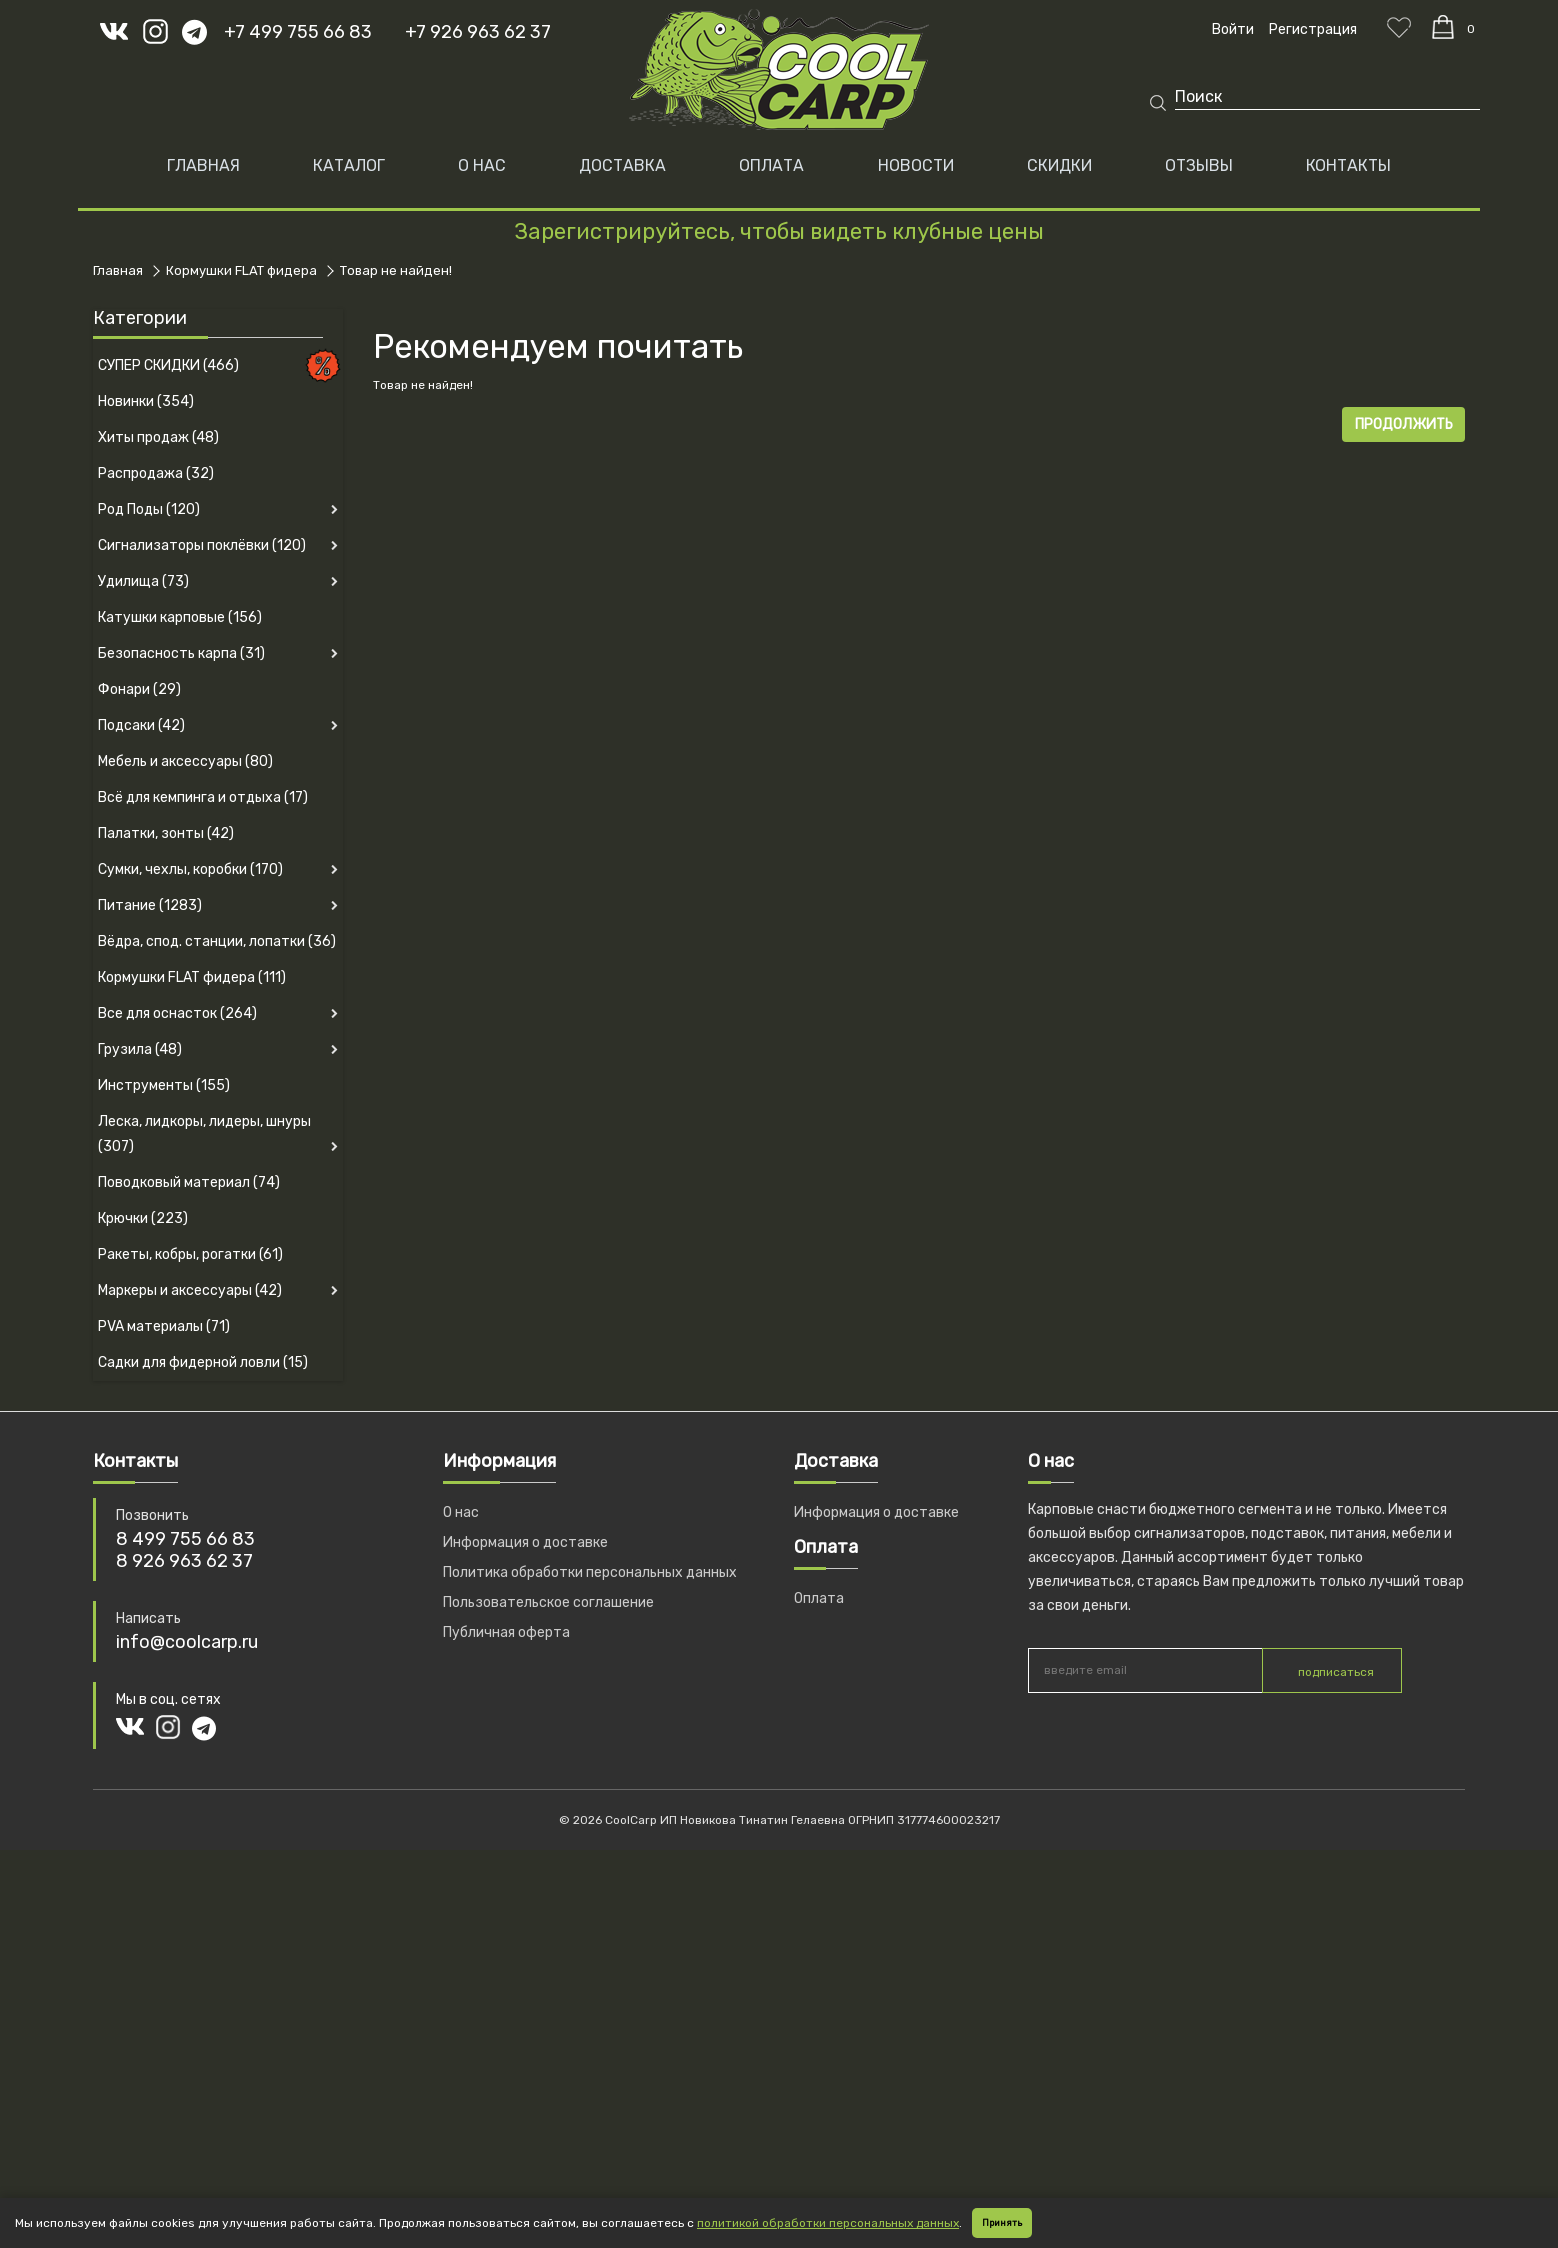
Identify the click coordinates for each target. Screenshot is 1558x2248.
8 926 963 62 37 (184, 1561)
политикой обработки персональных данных (828, 2223)
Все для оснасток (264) (177, 1013)
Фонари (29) (139, 689)
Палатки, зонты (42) (166, 833)
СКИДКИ (1059, 165)
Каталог (349, 165)
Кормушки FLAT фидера (241, 270)
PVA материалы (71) (164, 1326)
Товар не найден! (396, 270)
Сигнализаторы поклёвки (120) (202, 545)
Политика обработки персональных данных (590, 1572)
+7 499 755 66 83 (298, 32)
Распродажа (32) (156, 473)
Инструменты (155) (164, 1085)
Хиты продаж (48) (158, 437)
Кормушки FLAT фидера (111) (192, 977)
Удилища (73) (143, 581)
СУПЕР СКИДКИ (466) (168, 365)
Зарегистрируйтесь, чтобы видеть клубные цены (779, 231)
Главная (203, 165)
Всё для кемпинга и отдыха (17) (203, 797)
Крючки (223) (143, 1218)
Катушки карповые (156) (180, 617)
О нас (461, 1512)
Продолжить (1404, 424)
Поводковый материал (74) (189, 1182)
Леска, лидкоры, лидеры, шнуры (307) (204, 1134)
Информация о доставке (525, 1542)
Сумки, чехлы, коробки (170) (190, 869)
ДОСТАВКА (622, 165)
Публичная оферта (506, 1632)
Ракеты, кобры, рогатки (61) (190, 1254)
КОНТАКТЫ (1348, 165)
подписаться (1336, 1672)
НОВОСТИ (916, 165)
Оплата (819, 1598)
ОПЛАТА (771, 165)
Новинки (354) (146, 401)
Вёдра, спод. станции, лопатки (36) (217, 941)
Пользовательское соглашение (548, 1602)
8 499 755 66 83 (185, 1539)
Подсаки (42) (141, 725)
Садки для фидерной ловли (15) (203, 1362)
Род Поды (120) (149, 509)
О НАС (482, 165)
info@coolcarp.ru (187, 1642)
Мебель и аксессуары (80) (185, 761)
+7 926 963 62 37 (478, 32)
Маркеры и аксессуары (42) (190, 1290)
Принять (1002, 2223)
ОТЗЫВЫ (1199, 165)
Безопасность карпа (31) (181, 653)
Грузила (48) (140, 1049)
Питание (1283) (150, 905)
